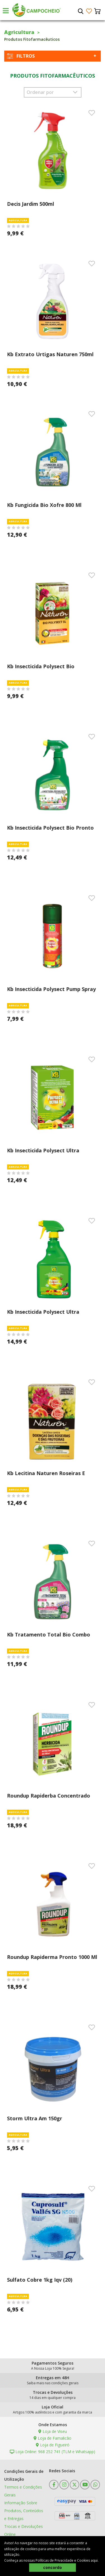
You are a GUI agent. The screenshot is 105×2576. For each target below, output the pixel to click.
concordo (52, 2567)
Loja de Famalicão (52, 2438)
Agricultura (19, 32)
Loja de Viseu (52, 2431)
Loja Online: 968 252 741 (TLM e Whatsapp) (52, 2451)
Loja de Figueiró (52, 2445)
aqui (94, 2560)
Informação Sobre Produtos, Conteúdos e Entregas (23, 2510)
